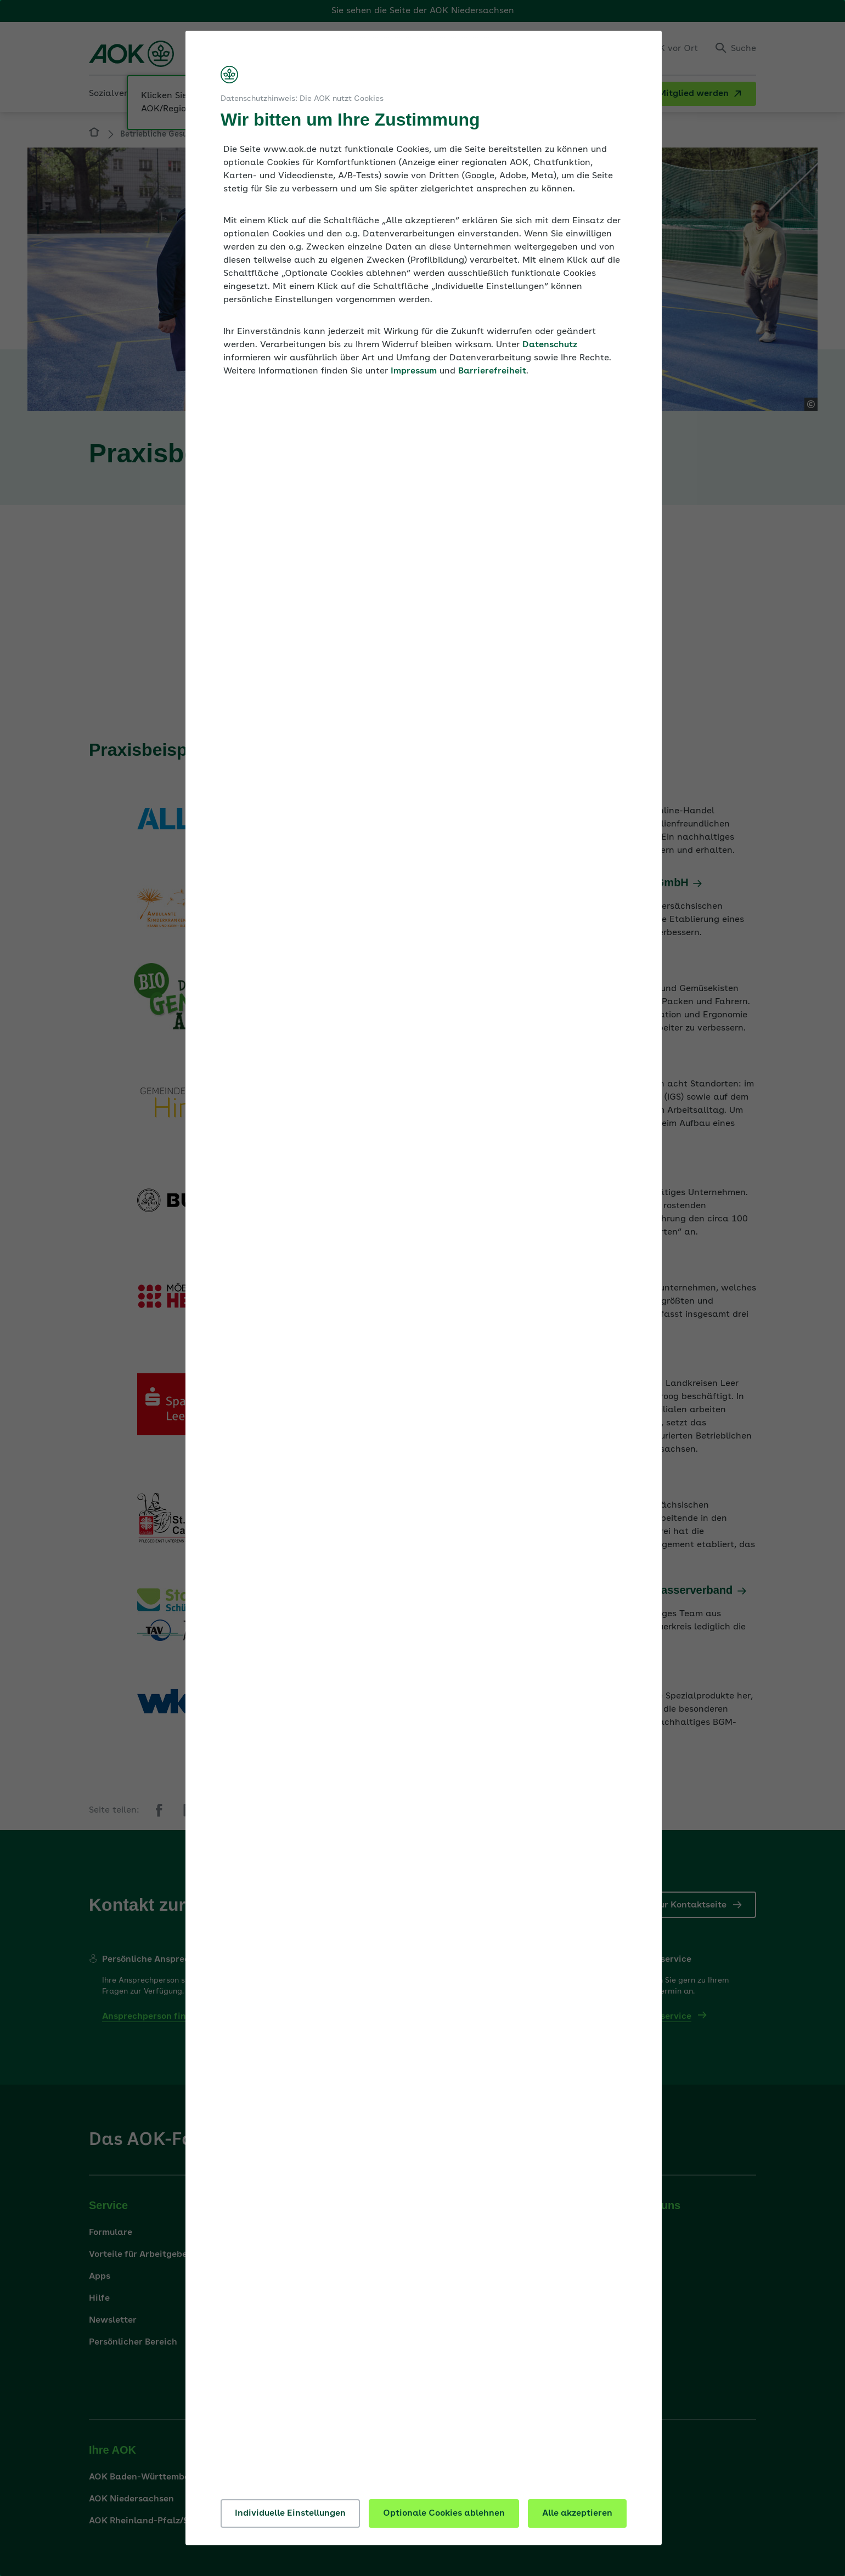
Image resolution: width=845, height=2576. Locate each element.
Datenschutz (549, 345)
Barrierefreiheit (492, 371)
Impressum (414, 371)
